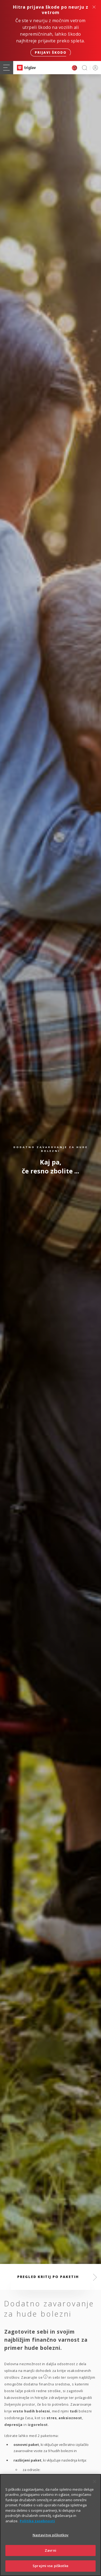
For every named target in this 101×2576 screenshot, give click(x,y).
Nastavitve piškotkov (51, 2535)
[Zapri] (94, 2481)
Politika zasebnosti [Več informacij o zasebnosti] (37, 2521)
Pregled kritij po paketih (48, 2276)
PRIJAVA (94, 67)
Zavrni (50, 2550)
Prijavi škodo (51, 52)
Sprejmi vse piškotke (50, 2565)
